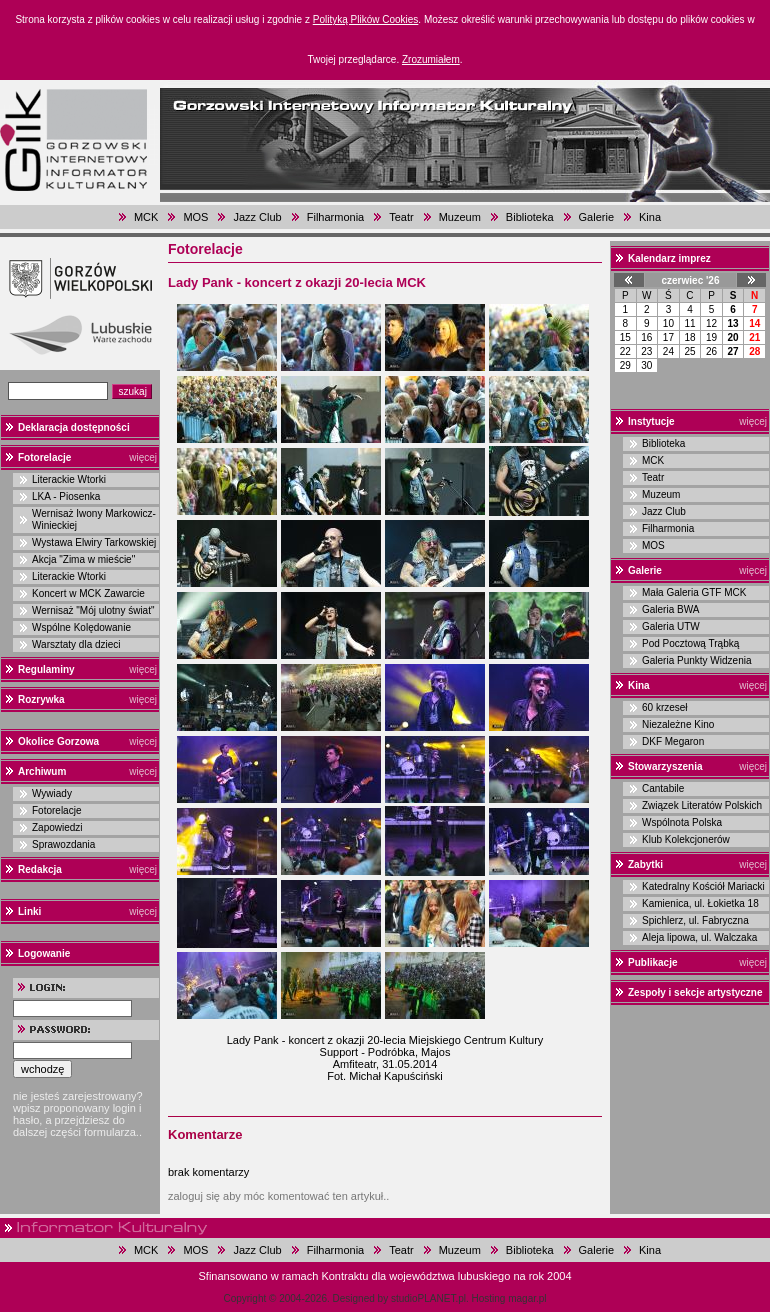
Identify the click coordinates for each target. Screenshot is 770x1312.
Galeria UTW (671, 626)
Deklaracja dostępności (74, 427)
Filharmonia (335, 217)
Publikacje (652, 962)
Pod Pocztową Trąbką (690, 643)
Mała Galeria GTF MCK (694, 592)
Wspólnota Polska (682, 822)
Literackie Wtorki (69, 479)
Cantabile (663, 788)
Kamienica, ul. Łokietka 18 (700, 903)
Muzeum (460, 217)
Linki (29, 911)
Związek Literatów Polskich (702, 805)
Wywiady (52, 793)
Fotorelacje (44, 457)
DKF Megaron (673, 741)
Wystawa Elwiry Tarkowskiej (94, 542)
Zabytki (645, 864)
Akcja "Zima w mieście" (83, 559)
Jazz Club (257, 217)
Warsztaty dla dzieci (76, 644)
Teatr (401, 217)
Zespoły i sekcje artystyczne (695, 992)
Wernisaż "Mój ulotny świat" (93, 610)
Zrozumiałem (431, 59)
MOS (195, 217)
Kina (650, 217)
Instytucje (651, 421)
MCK (146, 217)
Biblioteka (530, 217)
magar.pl (527, 1298)
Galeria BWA (670, 609)
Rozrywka (41, 699)
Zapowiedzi (57, 827)
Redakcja (40, 869)
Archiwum (42, 771)
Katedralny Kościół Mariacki (703, 886)
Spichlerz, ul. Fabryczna (695, 920)
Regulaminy (46, 669)
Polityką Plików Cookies (366, 19)
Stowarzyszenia (665, 766)
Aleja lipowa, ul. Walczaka (699, 937)
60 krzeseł (665, 707)
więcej (143, 457)
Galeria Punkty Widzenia (697, 660)
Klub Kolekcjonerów (686, 839)
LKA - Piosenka (66, 496)
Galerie (596, 217)
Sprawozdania (63, 844)
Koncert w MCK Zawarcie (88, 593)
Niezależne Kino (678, 724)
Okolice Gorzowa (58, 741)
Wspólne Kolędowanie (81, 627)
